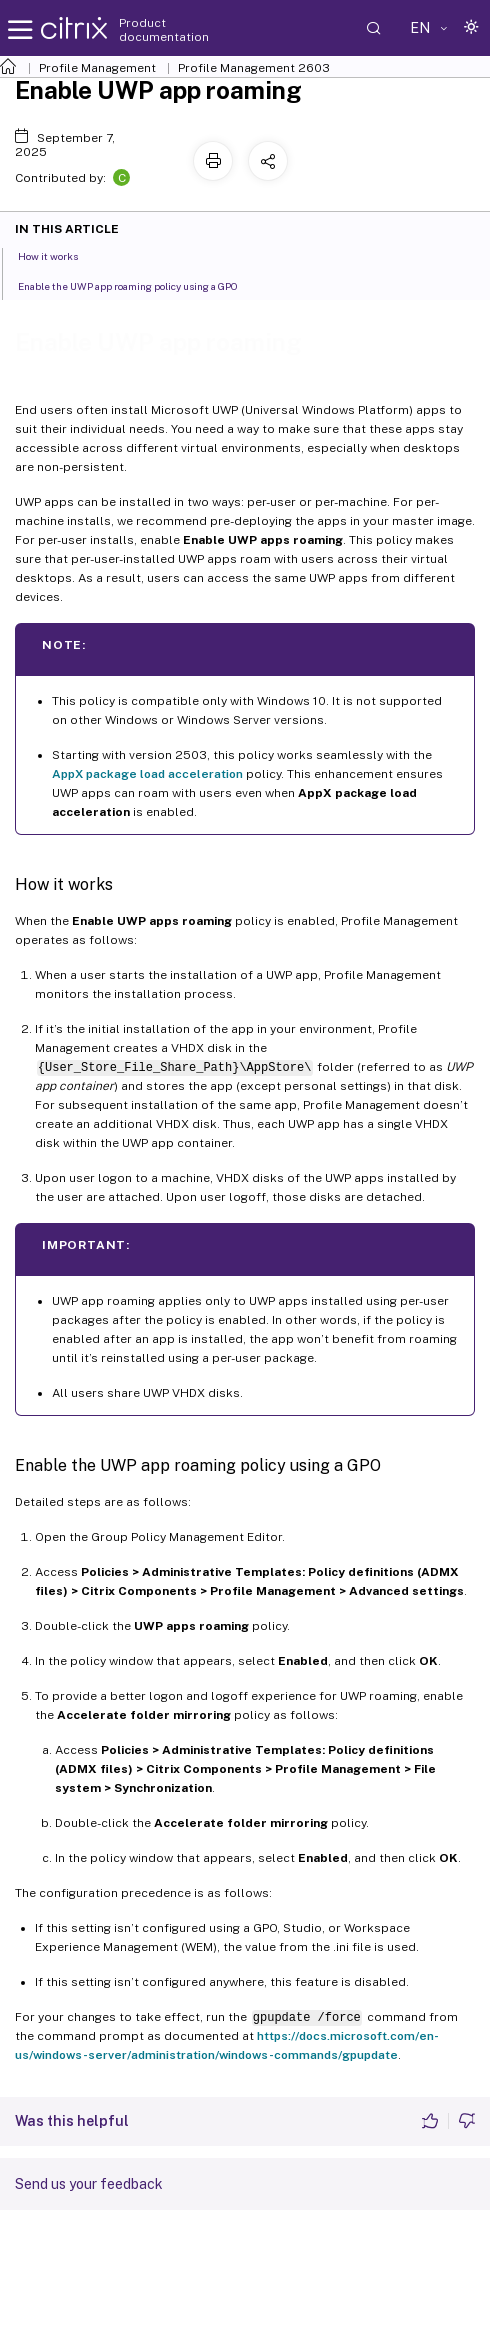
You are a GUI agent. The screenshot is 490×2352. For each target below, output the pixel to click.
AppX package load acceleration (147, 774)
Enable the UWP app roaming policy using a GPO (139, 285)
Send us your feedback (89, 2184)
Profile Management (97, 68)
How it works (59, 255)
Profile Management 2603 (254, 68)
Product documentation (164, 30)
